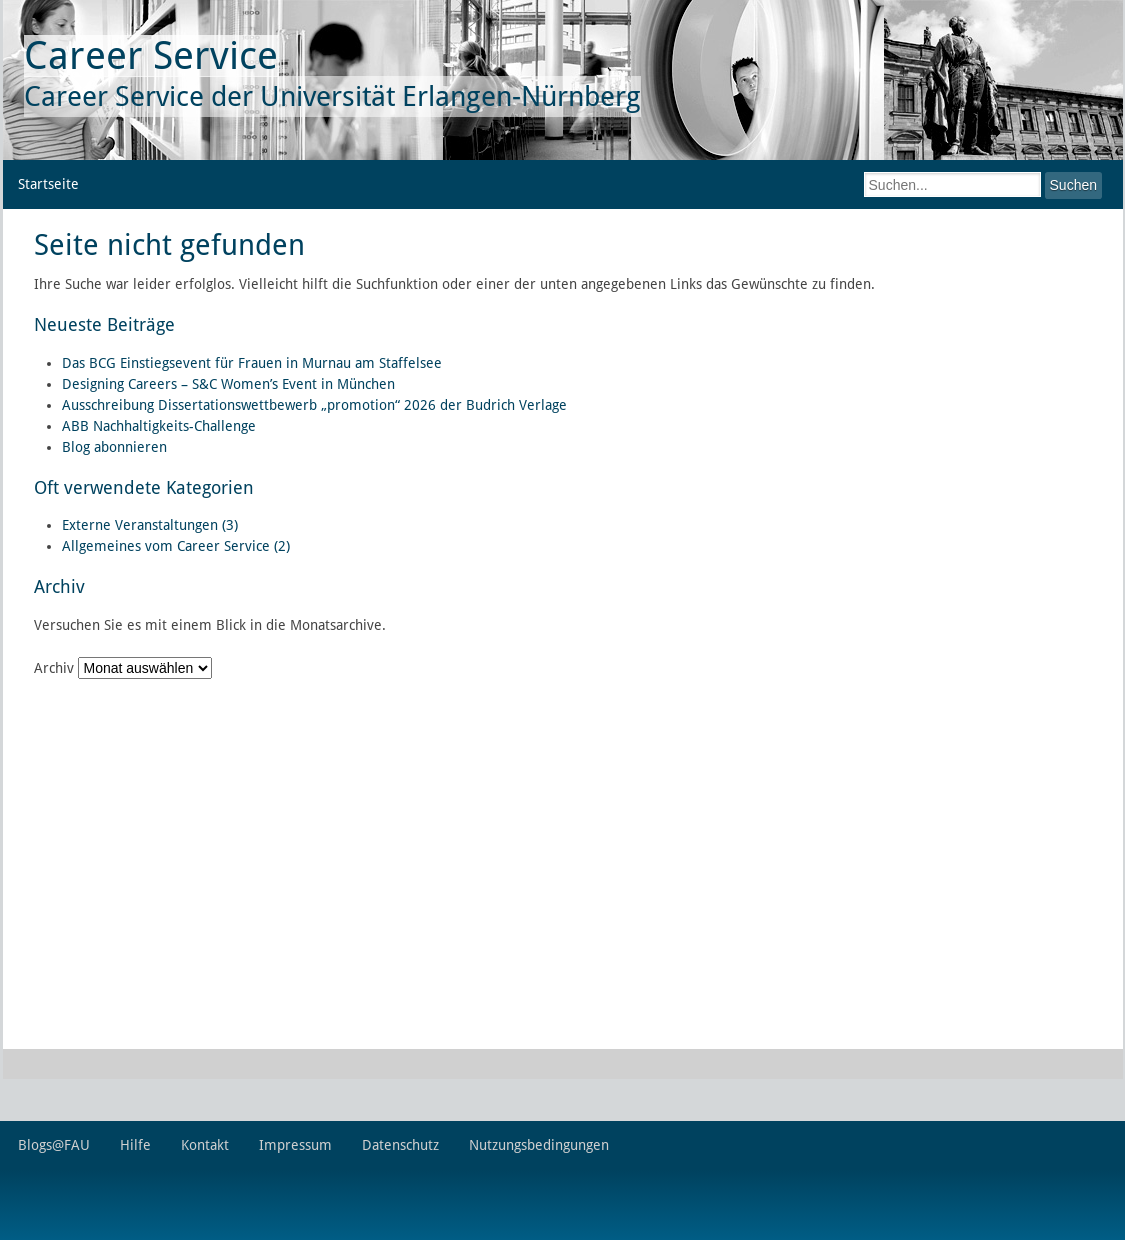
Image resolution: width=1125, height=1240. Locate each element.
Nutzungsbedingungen (539, 1145)
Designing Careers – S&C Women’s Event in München (228, 384)
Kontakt (205, 1145)
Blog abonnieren (114, 447)
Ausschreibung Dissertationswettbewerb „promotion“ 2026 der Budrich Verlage (314, 405)
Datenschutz (400, 1145)
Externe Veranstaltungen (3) (150, 525)
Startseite (48, 184)
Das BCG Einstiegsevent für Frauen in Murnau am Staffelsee (252, 363)
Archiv (54, 668)
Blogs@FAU (54, 1145)
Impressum (295, 1145)
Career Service (151, 55)
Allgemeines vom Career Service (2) (176, 546)
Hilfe (135, 1145)
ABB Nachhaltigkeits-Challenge (159, 426)
